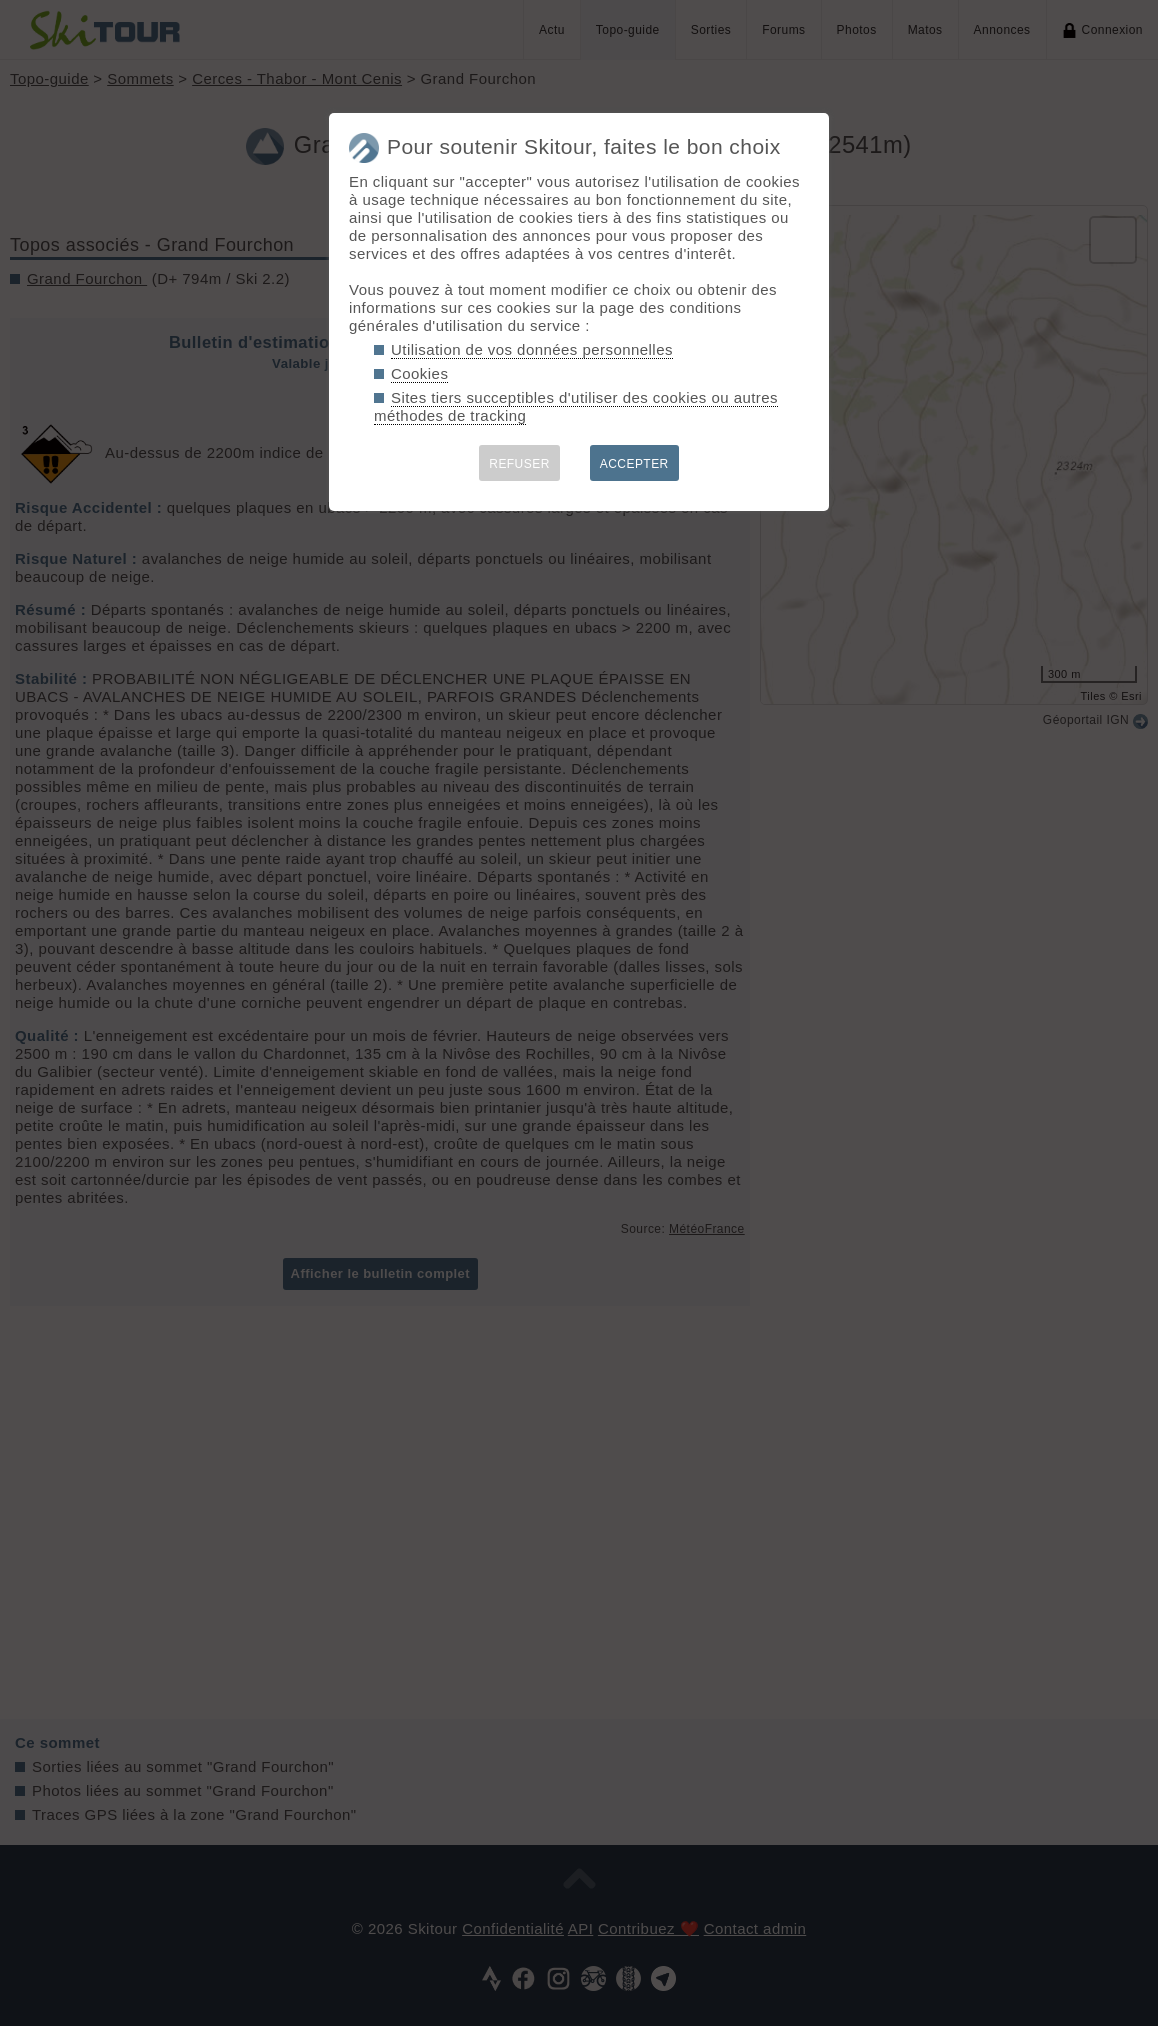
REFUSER (519, 464)
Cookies (419, 373)
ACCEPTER (634, 464)
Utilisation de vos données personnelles (532, 349)
